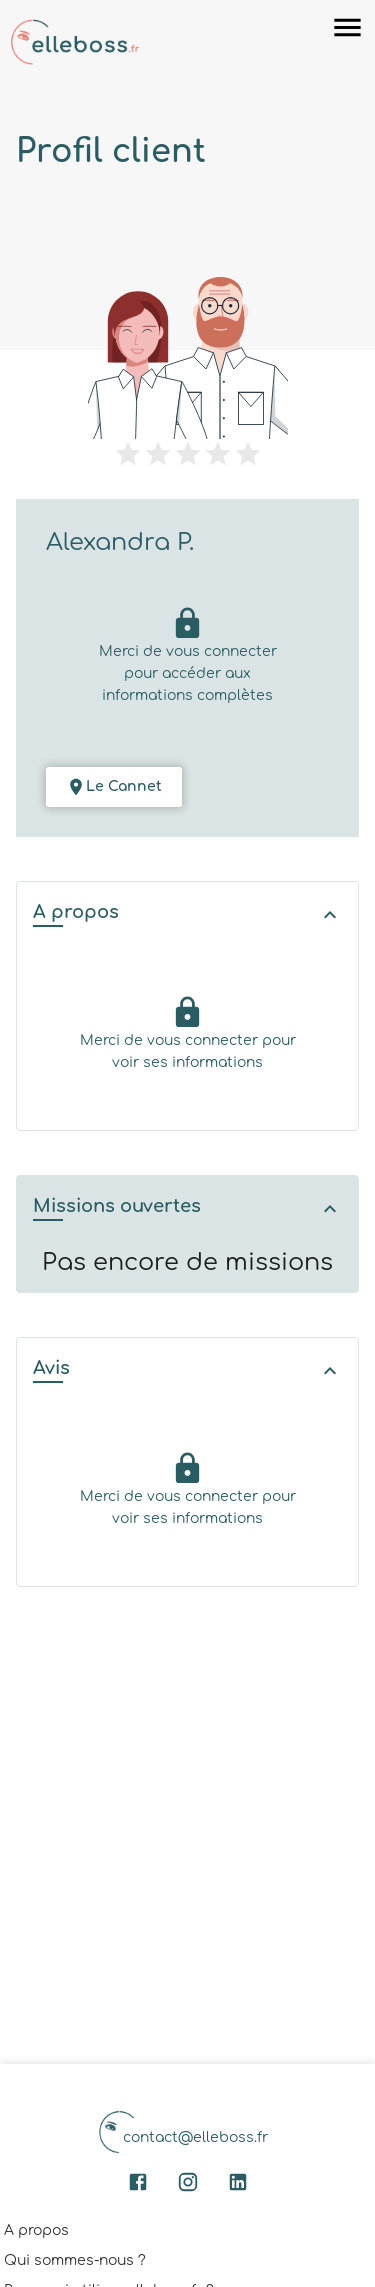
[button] (187, 914)
